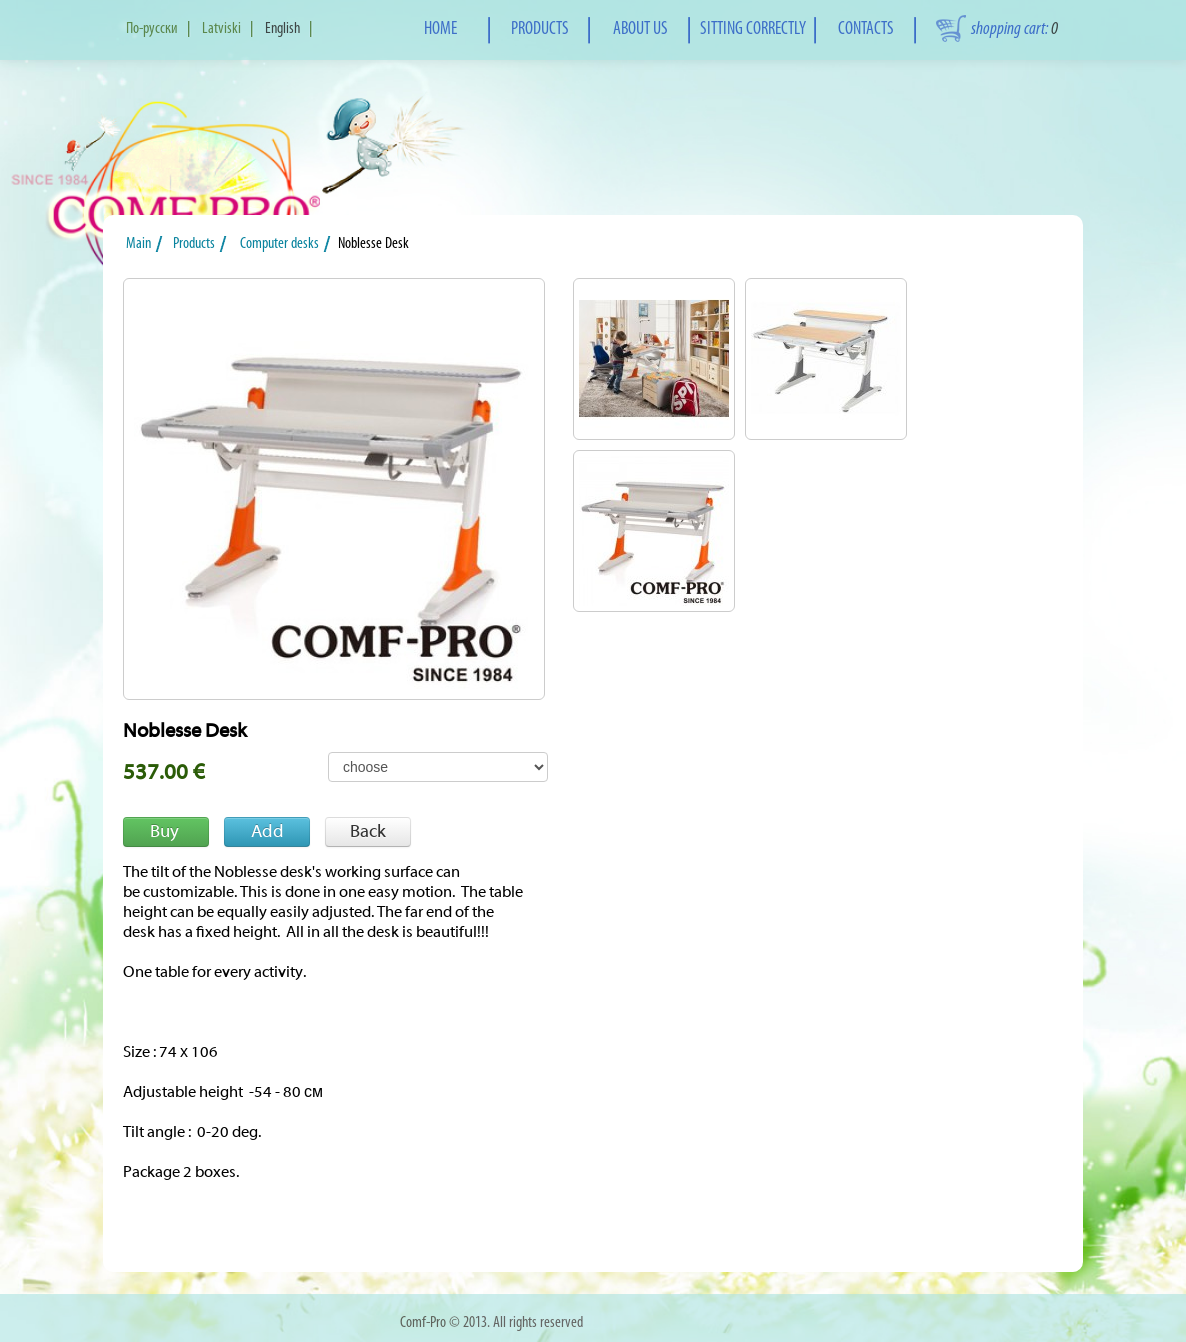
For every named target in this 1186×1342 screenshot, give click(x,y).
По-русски (152, 29)
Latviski (221, 29)
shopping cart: (1014, 29)
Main (141, 244)
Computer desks (281, 244)
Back (368, 831)
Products (198, 244)
